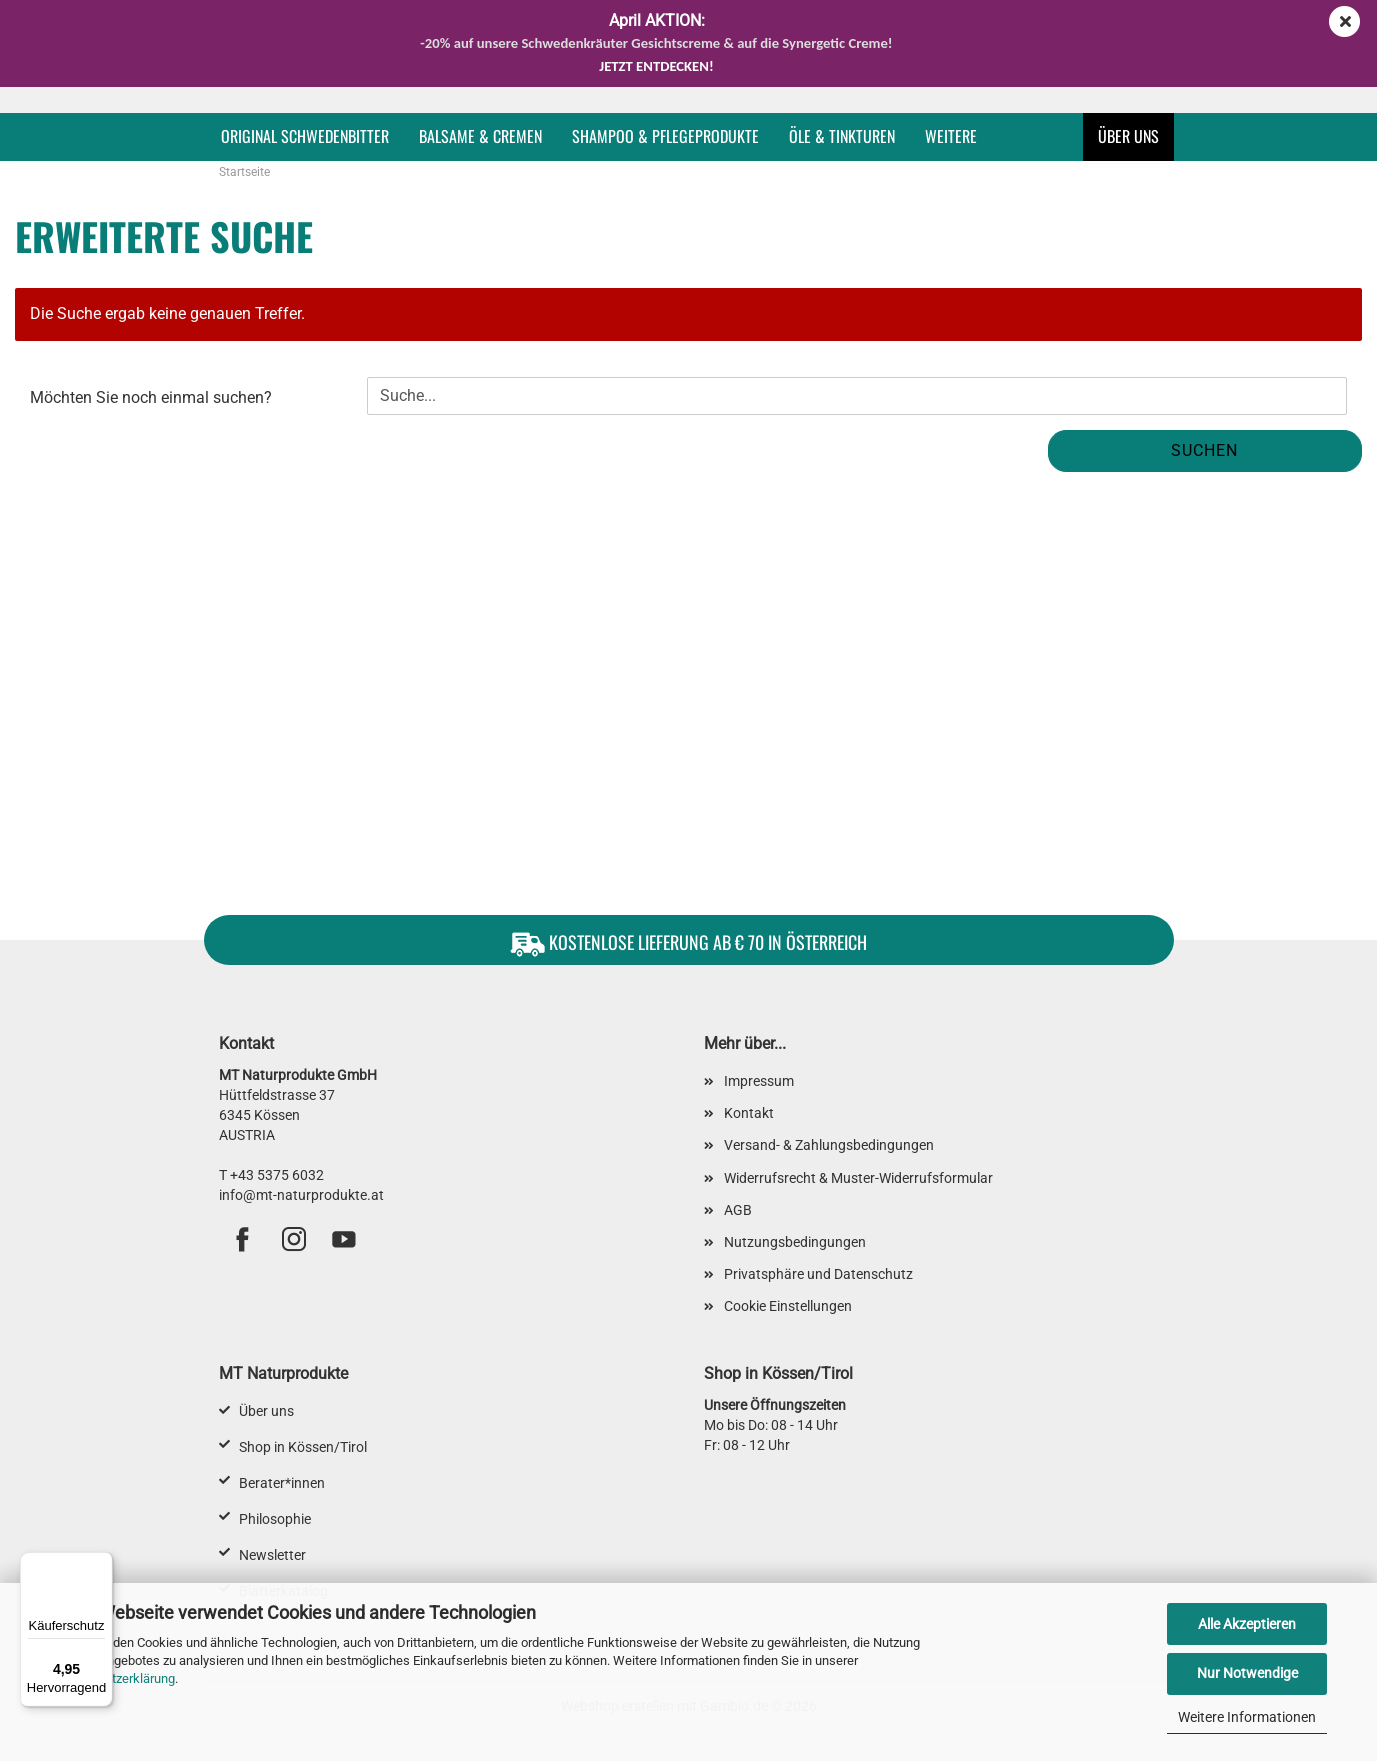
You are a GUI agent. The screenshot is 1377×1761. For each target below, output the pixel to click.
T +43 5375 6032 (271, 1175)
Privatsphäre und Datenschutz (818, 1274)
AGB (738, 1210)
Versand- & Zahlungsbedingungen (829, 1145)
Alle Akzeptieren (1247, 1624)
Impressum (759, 1081)
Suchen (1204, 450)
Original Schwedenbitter (305, 136)
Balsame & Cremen (480, 136)
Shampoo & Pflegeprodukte (665, 136)
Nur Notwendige (1247, 1673)
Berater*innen (282, 1483)
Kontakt (749, 1113)
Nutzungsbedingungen (795, 1242)
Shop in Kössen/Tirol (303, 1447)
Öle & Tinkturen (842, 136)
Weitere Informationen (1247, 1717)
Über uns (1128, 136)
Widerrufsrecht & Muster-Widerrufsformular (858, 1178)
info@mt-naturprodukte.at (301, 1195)
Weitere (951, 136)
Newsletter (272, 1555)
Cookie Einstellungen (788, 1306)
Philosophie (275, 1519)
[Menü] (101, 1564)
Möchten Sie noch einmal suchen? (151, 397)
